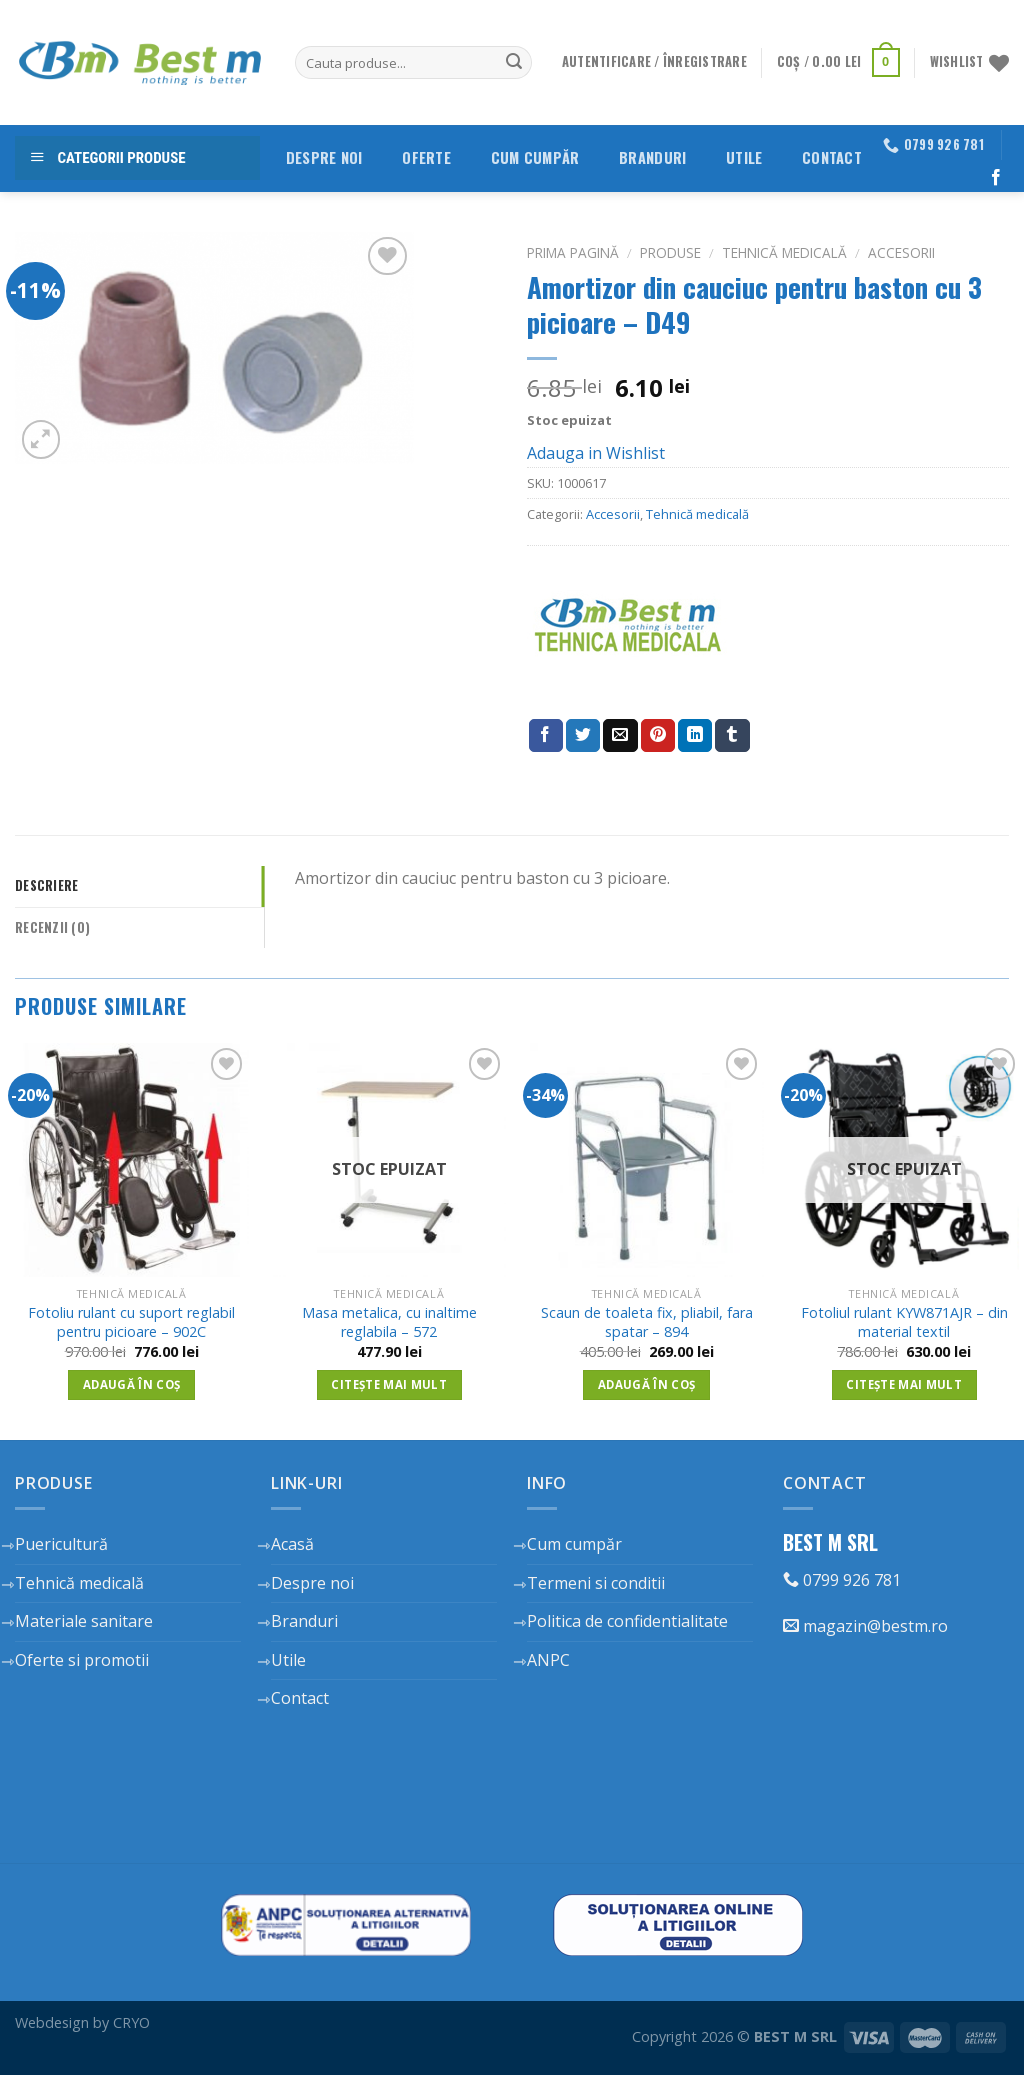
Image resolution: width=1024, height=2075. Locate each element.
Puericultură (61, 1544)
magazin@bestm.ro (865, 1626)
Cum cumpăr (535, 157)
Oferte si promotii (82, 1660)
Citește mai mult (389, 1384)
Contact (832, 157)
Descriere (46, 885)
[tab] (139, 886)
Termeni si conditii (596, 1583)
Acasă (292, 1544)
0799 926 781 (842, 1580)
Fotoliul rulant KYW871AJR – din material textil (904, 1322)
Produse (670, 252)
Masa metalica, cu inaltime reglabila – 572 (389, 1322)
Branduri (652, 157)
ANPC (548, 1660)
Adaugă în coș (132, 1384)
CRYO (131, 2022)
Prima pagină (573, 252)
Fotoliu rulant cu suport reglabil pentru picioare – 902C (131, 1322)
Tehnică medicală (784, 252)
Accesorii (901, 252)
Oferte (426, 157)
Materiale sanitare (84, 1621)
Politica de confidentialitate (627, 1621)
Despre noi (324, 157)
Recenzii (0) (52, 927)
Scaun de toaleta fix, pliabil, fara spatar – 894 (647, 1322)
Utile (744, 157)
